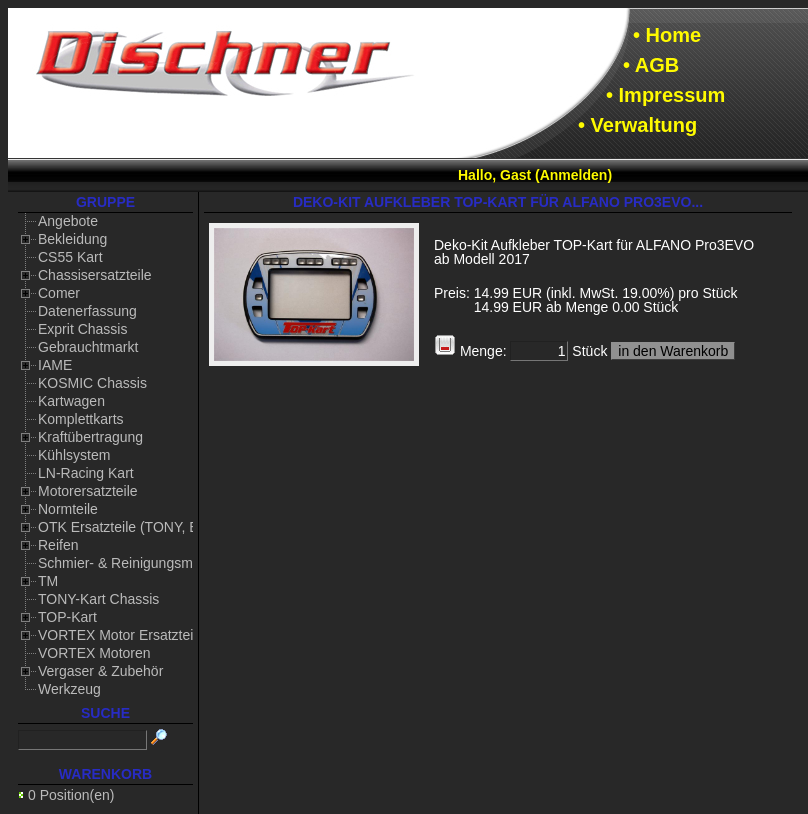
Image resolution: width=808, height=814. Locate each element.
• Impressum (665, 95)
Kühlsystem (74, 455)
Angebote (68, 221)
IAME (55, 365)
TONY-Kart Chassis (98, 599)
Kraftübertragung (90, 437)
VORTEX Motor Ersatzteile (121, 635)
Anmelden (574, 175)
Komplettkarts (81, 419)
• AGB (651, 65)
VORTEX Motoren (94, 653)
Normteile (68, 509)
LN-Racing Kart (86, 473)
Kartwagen (71, 401)
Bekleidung (72, 239)
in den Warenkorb (673, 351)
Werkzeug (69, 689)
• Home (667, 35)
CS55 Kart (70, 257)
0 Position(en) (71, 795)
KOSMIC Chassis (92, 383)
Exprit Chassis (82, 329)
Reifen (58, 545)
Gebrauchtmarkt (88, 347)
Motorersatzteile (88, 491)
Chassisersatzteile (95, 275)
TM (48, 581)
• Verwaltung (637, 125)
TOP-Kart (67, 617)
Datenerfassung (87, 311)
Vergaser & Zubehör (100, 671)
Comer (59, 293)
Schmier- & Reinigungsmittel (126, 563)
